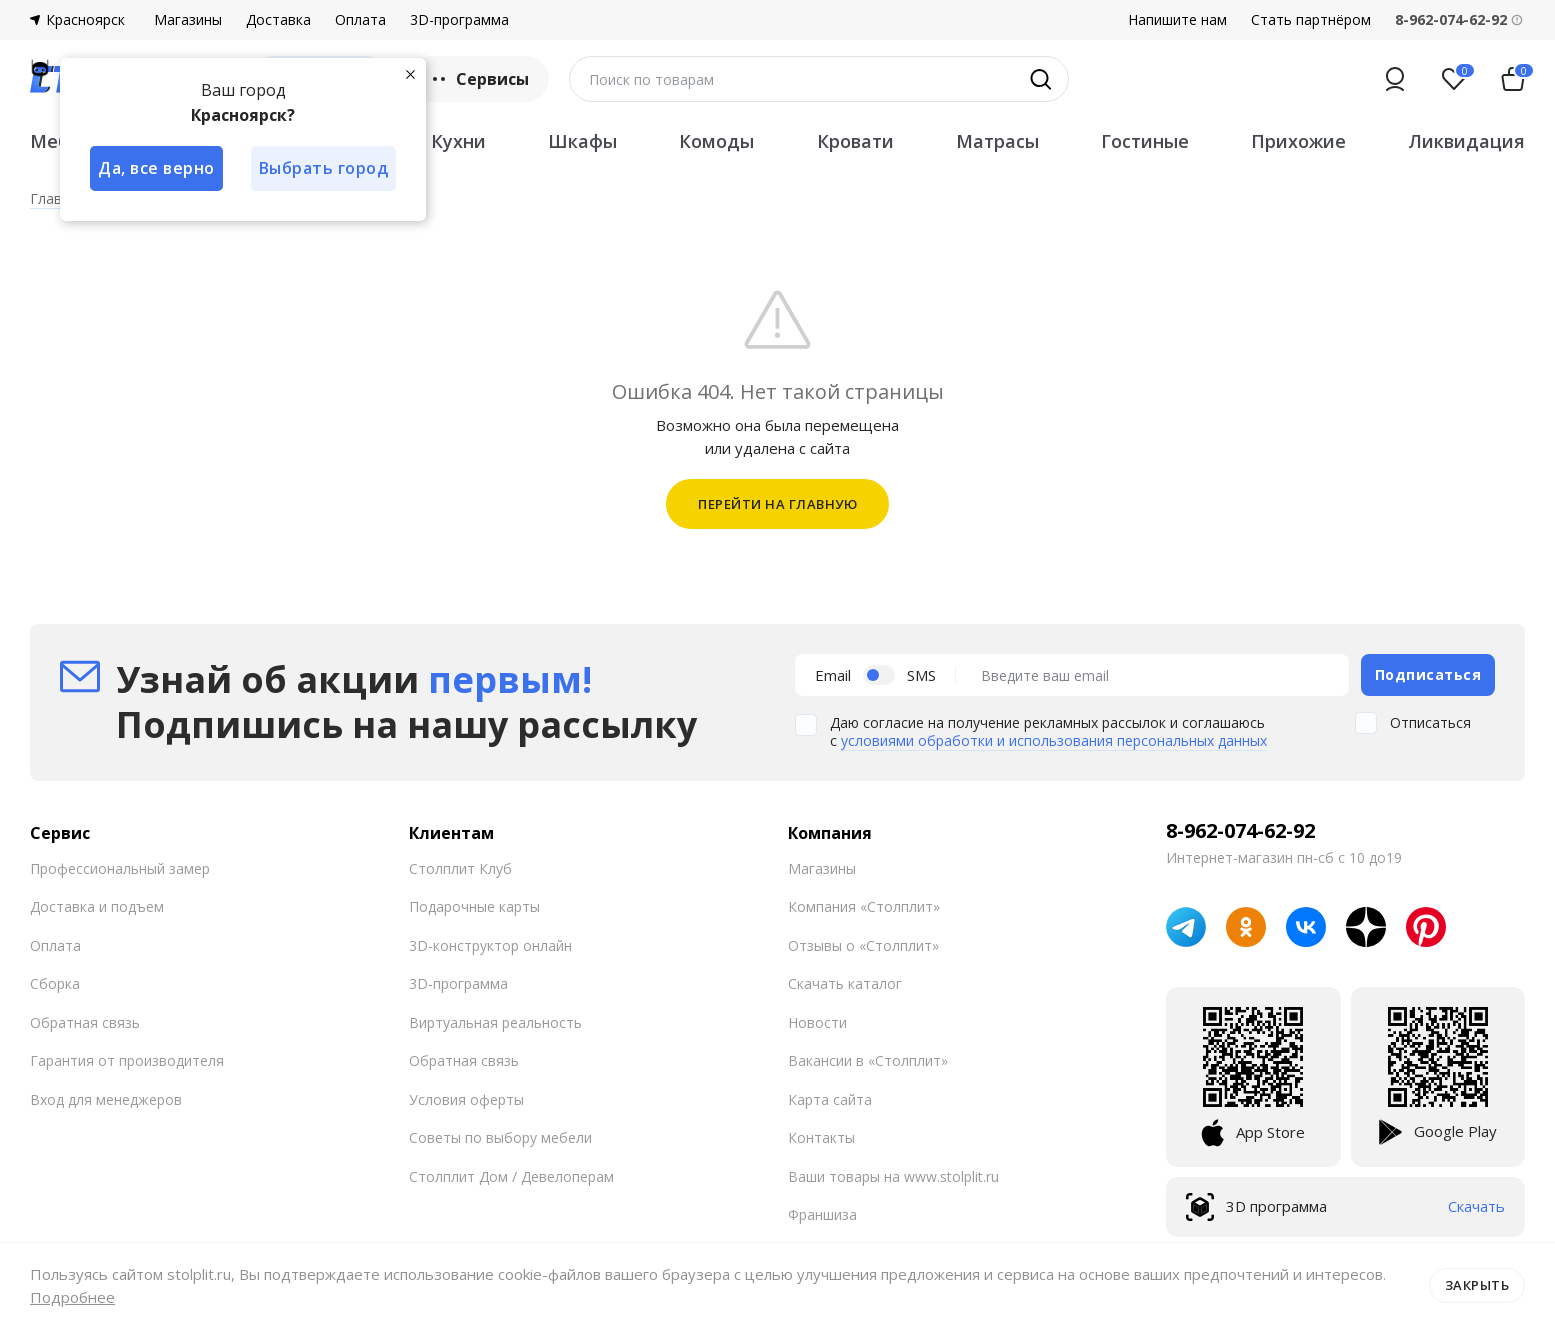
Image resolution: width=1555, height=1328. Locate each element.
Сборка (55, 983)
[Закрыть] (410, 74)
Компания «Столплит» (864, 906)
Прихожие (1298, 141)
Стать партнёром (1311, 20)
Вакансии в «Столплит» (868, 1060)
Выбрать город (324, 168)
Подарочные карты (474, 906)
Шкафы (582, 141)
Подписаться (1428, 674)
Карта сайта (830, 1099)
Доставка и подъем (97, 906)
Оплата (360, 20)
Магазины (188, 20)
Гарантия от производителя (127, 1060)
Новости (817, 1022)
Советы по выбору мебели (500, 1137)
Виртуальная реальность (495, 1022)
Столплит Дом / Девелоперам (511, 1176)
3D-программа (459, 20)
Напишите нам (1177, 20)
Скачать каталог (845, 983)
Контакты (821, 1137)
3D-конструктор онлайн (490, 945)
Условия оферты (466, 1099)
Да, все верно (156, 168)
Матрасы (997, 141)
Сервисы (478, 79)
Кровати (855, 141)
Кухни (458, 141)
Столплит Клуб (460, 868)
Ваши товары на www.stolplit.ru (893, 1176)
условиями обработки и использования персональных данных (1054, 740)
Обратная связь (85, 1022)
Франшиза (822, 1214)
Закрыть (1477, 1285)
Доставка (278, 20)
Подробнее (72, 1297)
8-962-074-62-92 (1240, 831)
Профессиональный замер (120, 868)
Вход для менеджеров (106, 1099)
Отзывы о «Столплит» (863, 945)
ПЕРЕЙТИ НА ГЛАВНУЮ (777, 504)
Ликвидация (1466, 141)
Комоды (716, 141)
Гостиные (1145, 141)
